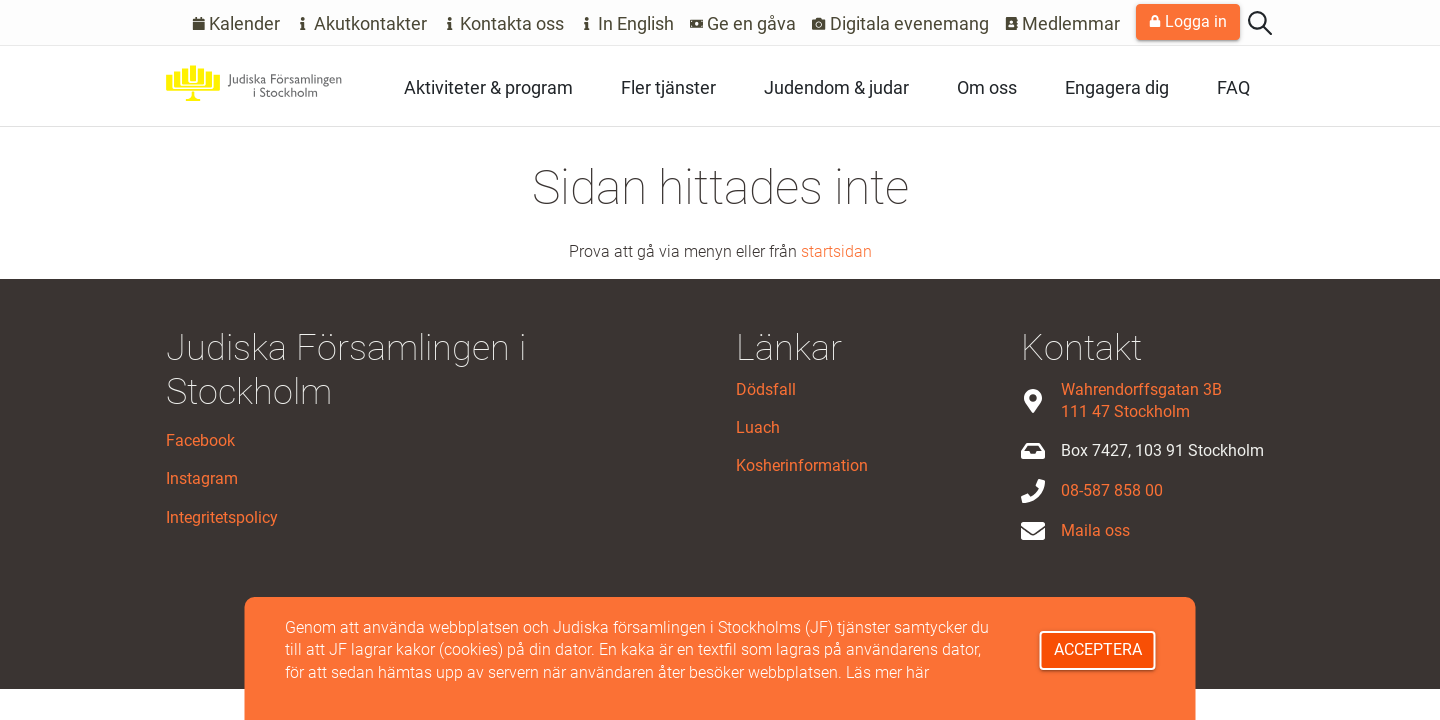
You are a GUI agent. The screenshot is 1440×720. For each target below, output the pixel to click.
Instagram (202, 478)
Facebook (200, 440)
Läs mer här (887, 672)
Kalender (236, 23)
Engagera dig (1117, 87)
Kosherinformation (802, 465)
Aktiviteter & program (488, 87)
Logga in (1188, 21)
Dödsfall (766, 389)
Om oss (987, 87)
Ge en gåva (743, 23)
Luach (758, 427)
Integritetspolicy (222, 517)
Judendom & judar (836, 87)
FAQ (1233, 87)
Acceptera (1098, 649)
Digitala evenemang (900, 23)
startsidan (836, 251)
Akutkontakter (361, 23)
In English (627, 23)
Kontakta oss (504, 23)
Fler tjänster (668, 87)
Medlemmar (1063, 23)
